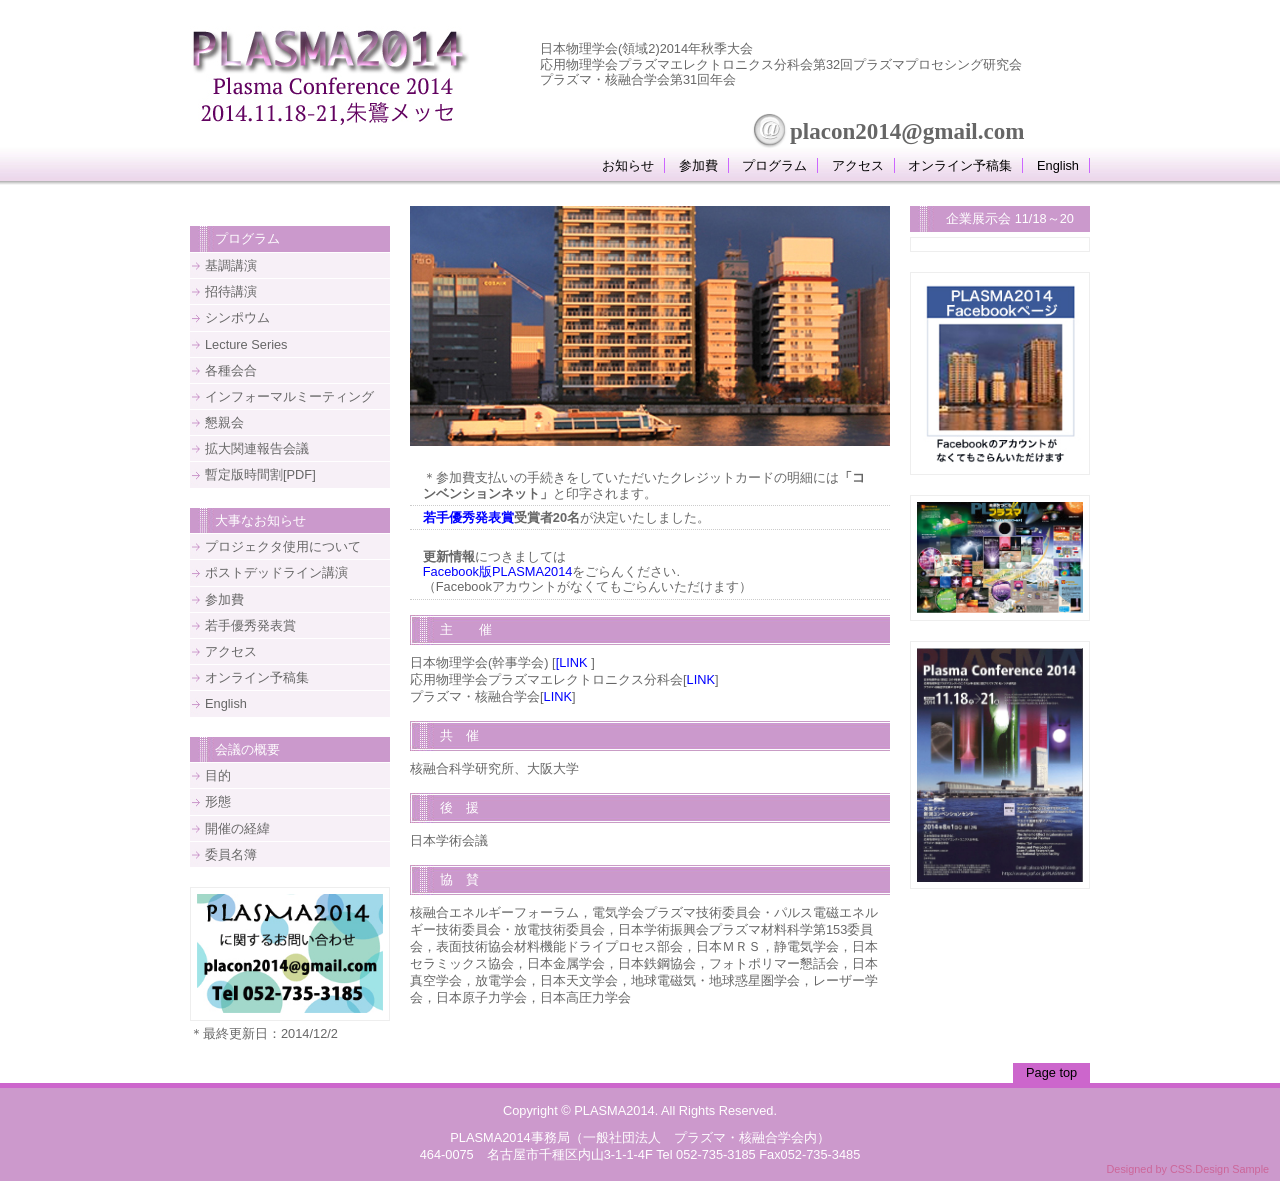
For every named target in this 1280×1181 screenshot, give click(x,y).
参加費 (698, 165)
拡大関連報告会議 (257, 448)
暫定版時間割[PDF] (260, 474)
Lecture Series (246, 344)
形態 (218, 801)
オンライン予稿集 (960, 165)
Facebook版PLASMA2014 (498, 571)
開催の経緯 (237, 828)
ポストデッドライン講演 (276, 572)
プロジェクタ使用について (283, 546)
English (1058, 165)
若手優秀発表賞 (468, 517)
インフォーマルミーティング (289, 396)
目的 (218, 775)
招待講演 (231, 291)
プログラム (774, 165)
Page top (1051, 1072)
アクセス (858, 165)
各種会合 (231, 370)
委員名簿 (231, 854)
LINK (701, 679)
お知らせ (628, 165)
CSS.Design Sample (1219, 1169)
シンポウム (237, 317)
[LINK (572, 662)
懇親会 (224, 422)
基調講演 (231, 265)
